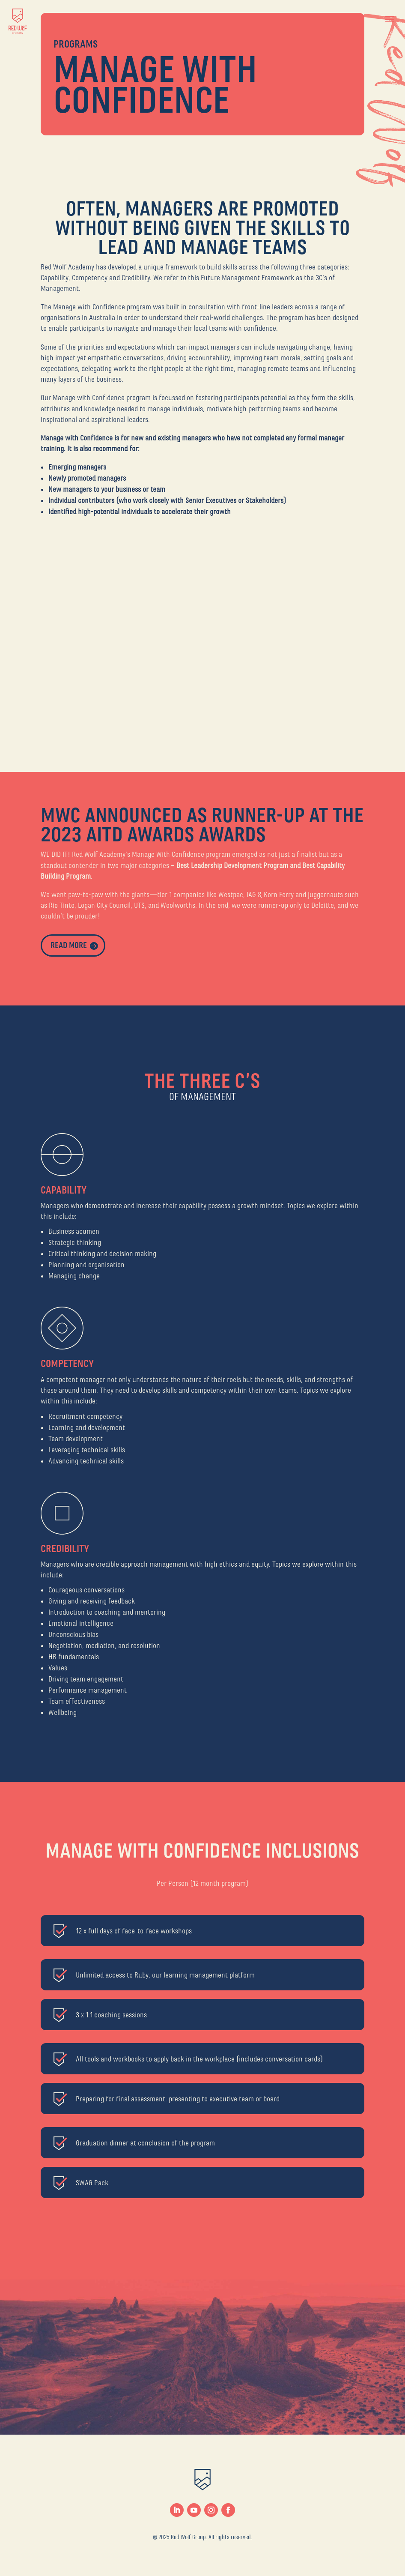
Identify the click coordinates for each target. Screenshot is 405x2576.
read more (69, 945)
